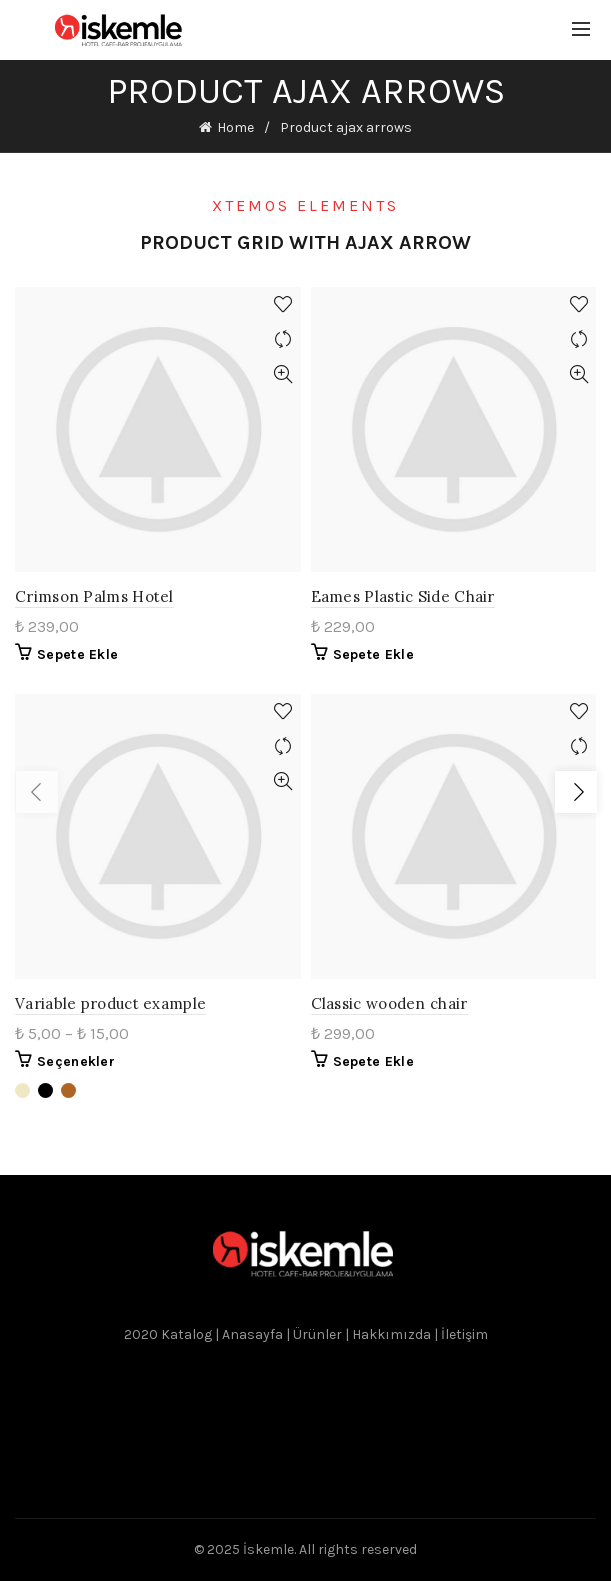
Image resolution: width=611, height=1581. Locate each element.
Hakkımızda (391, 1334)
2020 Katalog (169, 1334)
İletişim (464, 1334)
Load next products (575, 792)
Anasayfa (254, 1334)
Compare (283, 339)
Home (235, 127)
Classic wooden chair (389, 1003)
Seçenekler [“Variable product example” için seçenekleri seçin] (76, 1061)
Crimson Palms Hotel (94, 596)
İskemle (268, 1549)
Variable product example (110, 1003)
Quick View (283, 374)
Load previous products (38, 792)
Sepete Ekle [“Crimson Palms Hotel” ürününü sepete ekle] (77, 654)
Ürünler (317, 1334)
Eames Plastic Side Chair (403, 596)
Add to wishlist (283, 304)
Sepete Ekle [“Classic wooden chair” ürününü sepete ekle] (373, 1061)
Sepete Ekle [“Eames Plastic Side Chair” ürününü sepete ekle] (373, 654)
